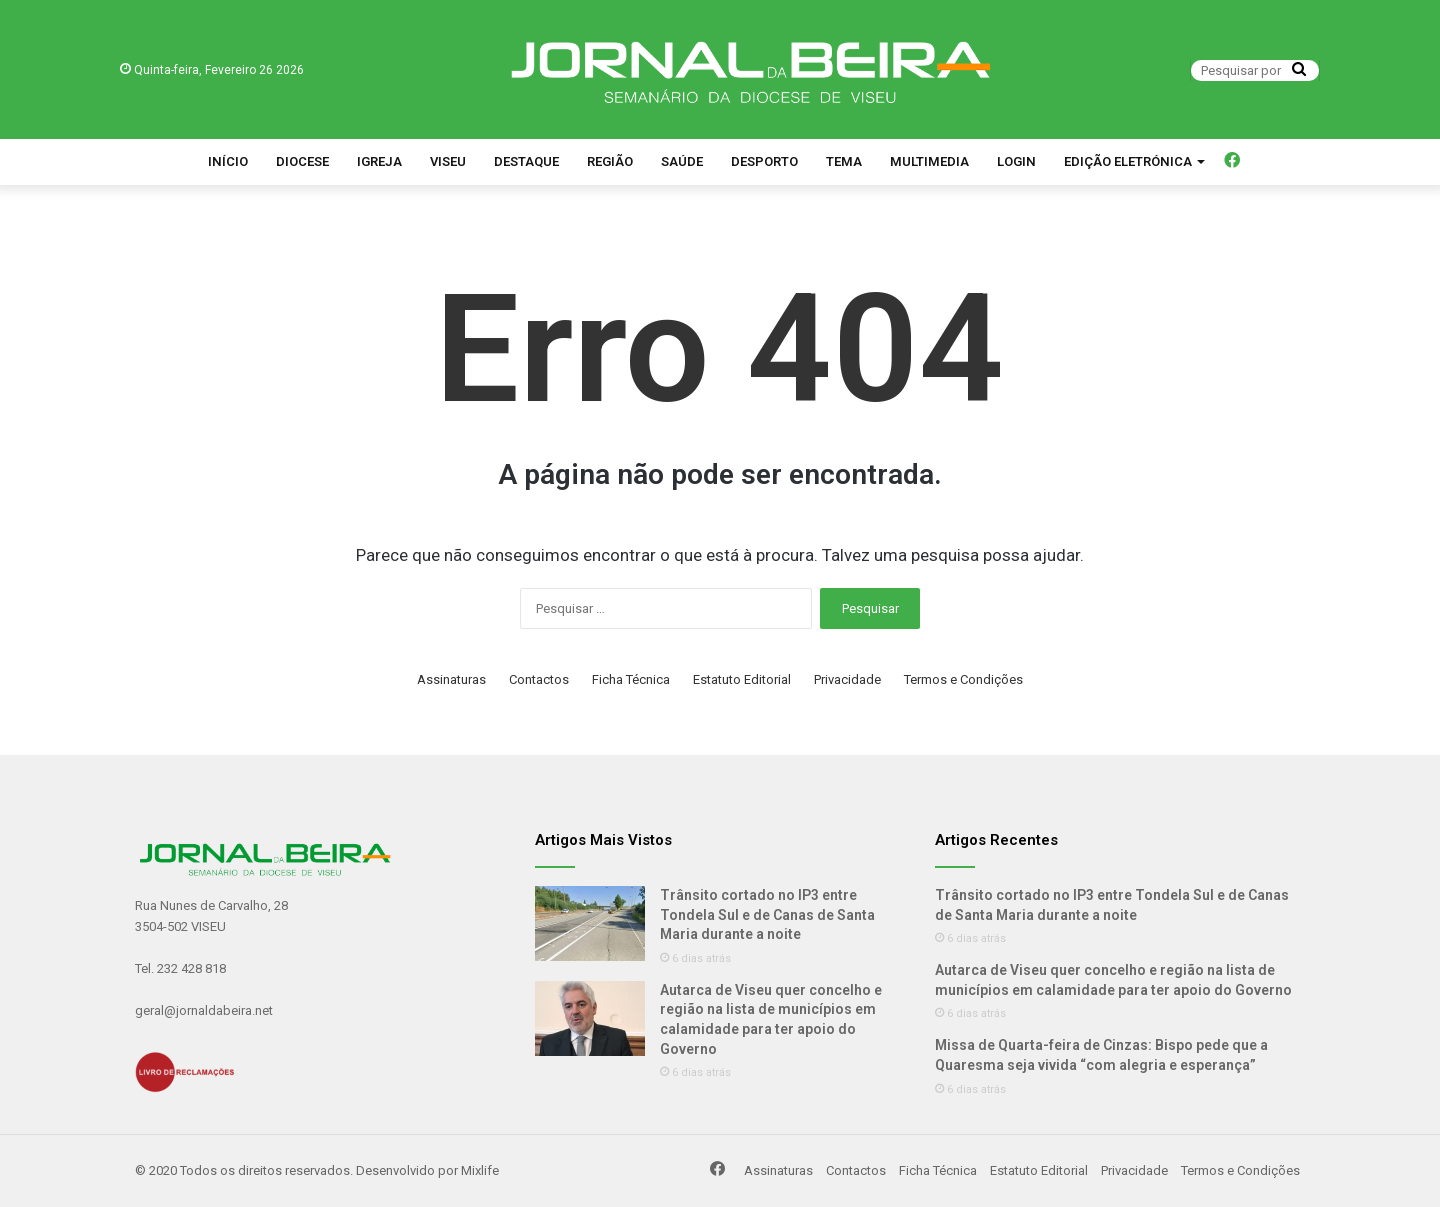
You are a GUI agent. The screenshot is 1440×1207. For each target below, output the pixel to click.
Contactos (539, 679)
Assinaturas (451, 679)
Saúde (682, 161)
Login (1016, 161)
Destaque (526, 161)
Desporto (764, 161)
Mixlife (480, 1170)
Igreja (379, 161)
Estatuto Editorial (742, 679)
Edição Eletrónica (1128, 161)
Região (610, 161)
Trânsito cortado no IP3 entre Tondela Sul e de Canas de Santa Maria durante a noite (767, 914)
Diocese (302, 161)
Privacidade (847, 679)
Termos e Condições (963, 679)
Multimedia (929, 161)
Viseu (448, 161)
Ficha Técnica (631, 679)
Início (228, 161)
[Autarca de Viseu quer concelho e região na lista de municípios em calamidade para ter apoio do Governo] (590, 1018)
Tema (844, 161)
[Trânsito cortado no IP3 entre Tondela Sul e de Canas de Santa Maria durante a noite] (590, 923)
